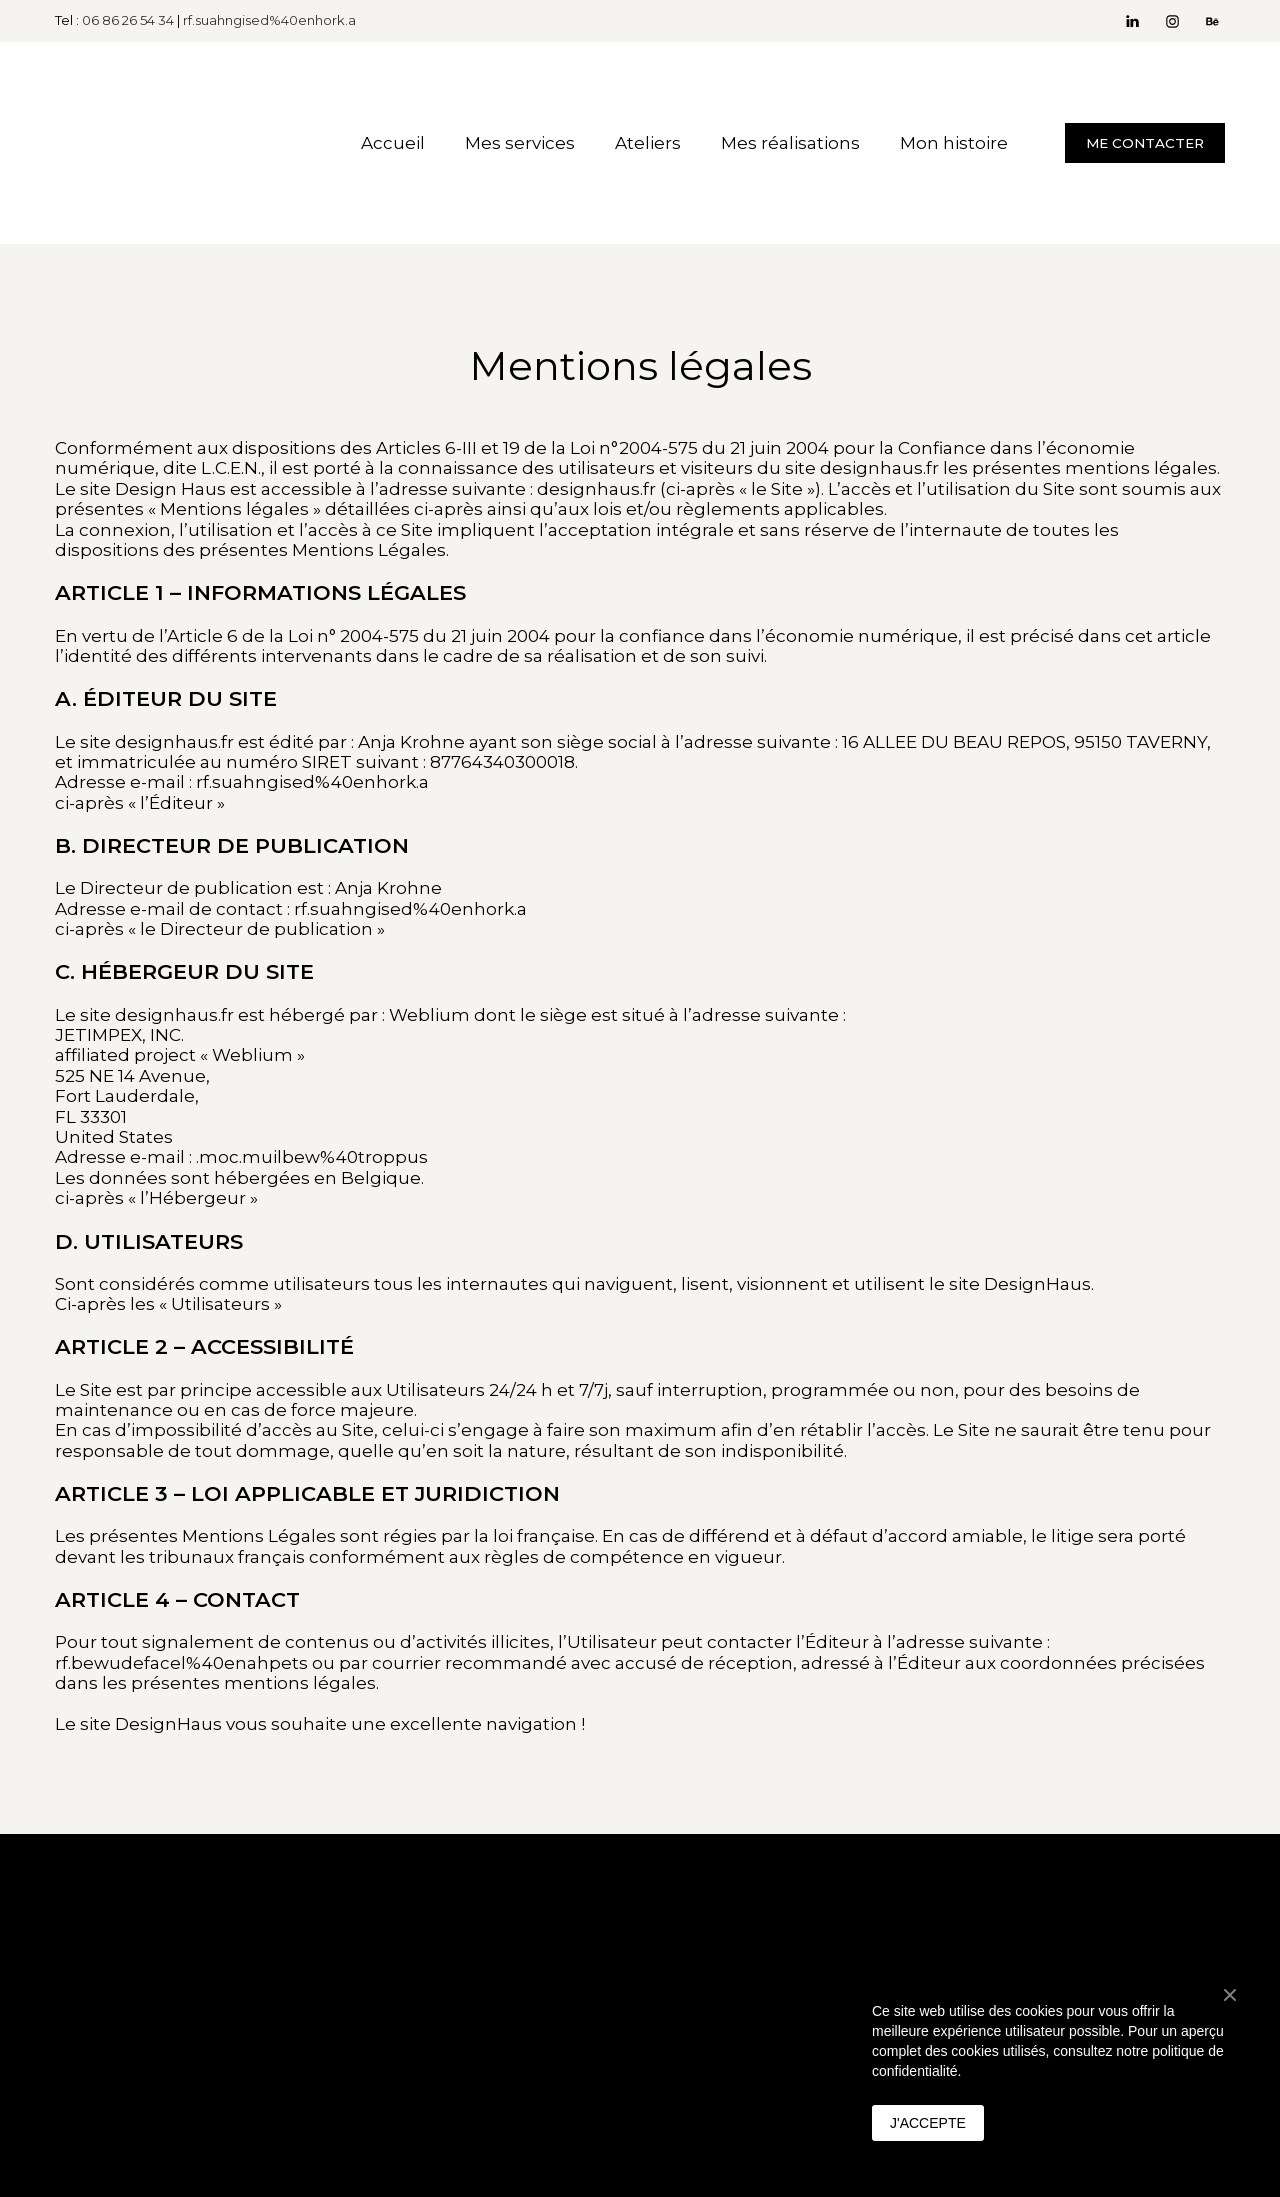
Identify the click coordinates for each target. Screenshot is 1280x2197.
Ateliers (648, 143)
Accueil (393, 143)
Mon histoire (954, 143)
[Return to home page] (183, 143)
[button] (1132, 21)
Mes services (520, 143)
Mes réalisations (790, 143)
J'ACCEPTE (928, 2123)
